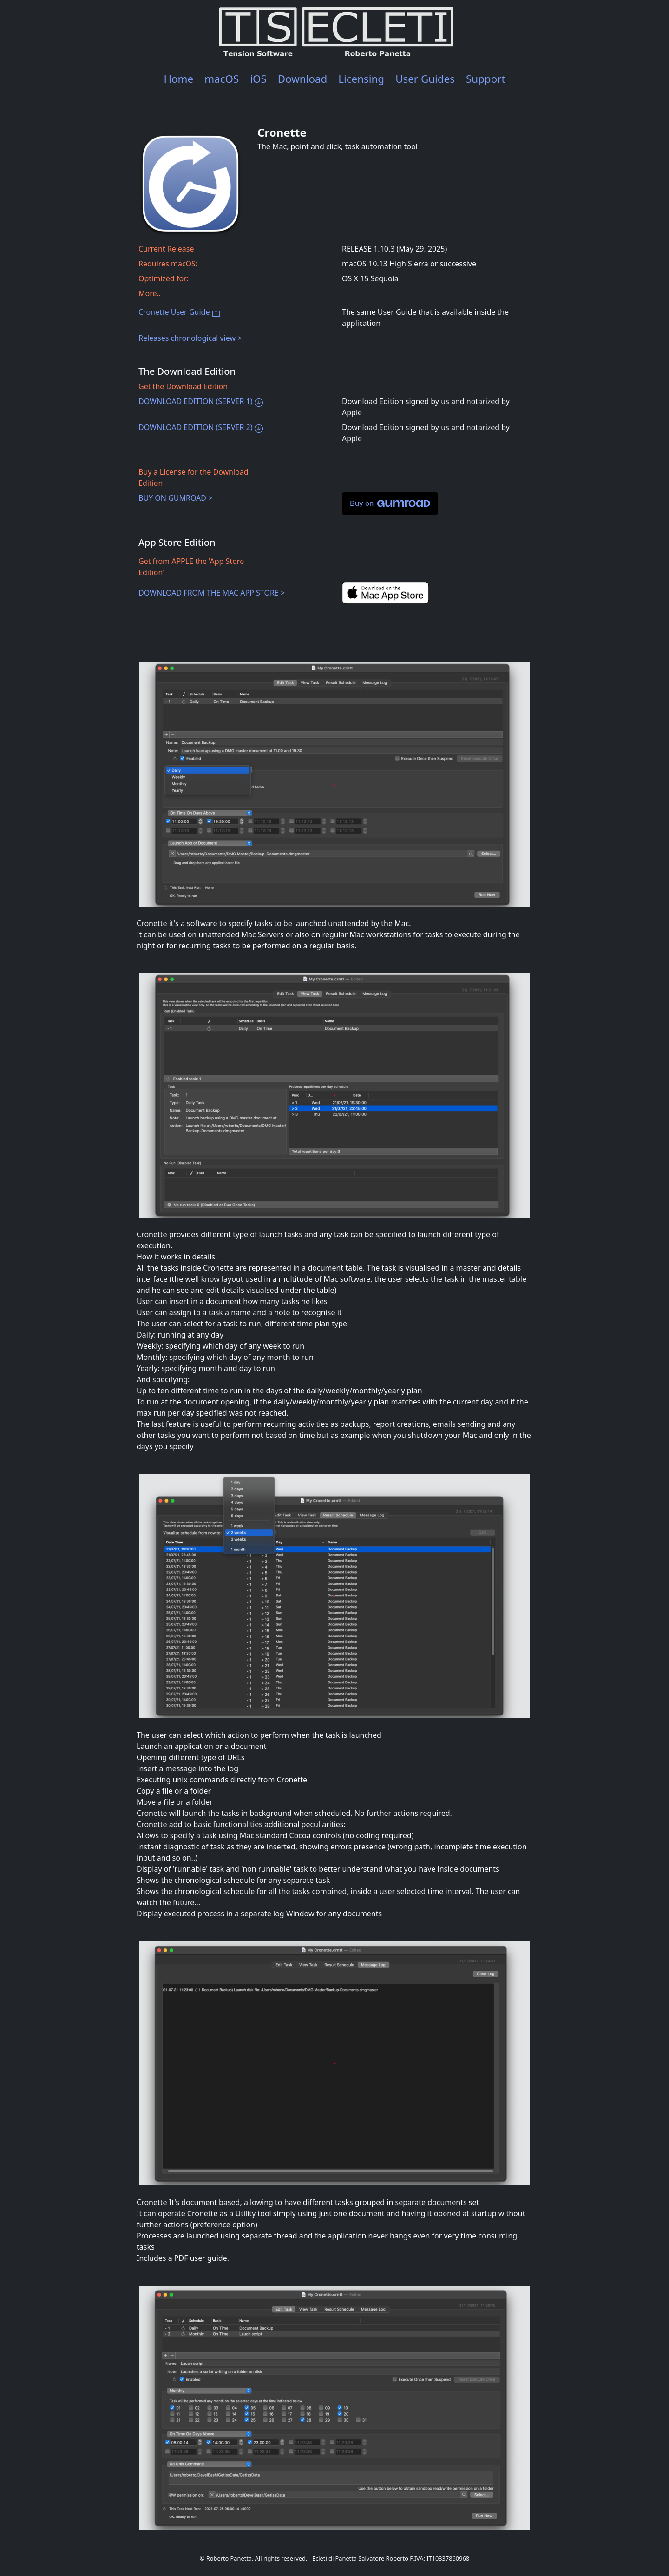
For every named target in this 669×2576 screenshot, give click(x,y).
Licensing (361, 79)
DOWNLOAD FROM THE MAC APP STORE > (211, 593)
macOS (221, 79)
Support (485, 79)
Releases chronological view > (190, 338)
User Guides (425, 79)
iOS (258, 79)
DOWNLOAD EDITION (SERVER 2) (200, 427)
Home (178, 79)
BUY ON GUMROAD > (175, 498)
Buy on (390, 503)
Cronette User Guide (179, 312)
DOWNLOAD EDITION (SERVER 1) (200, 401)
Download (303, 79)
